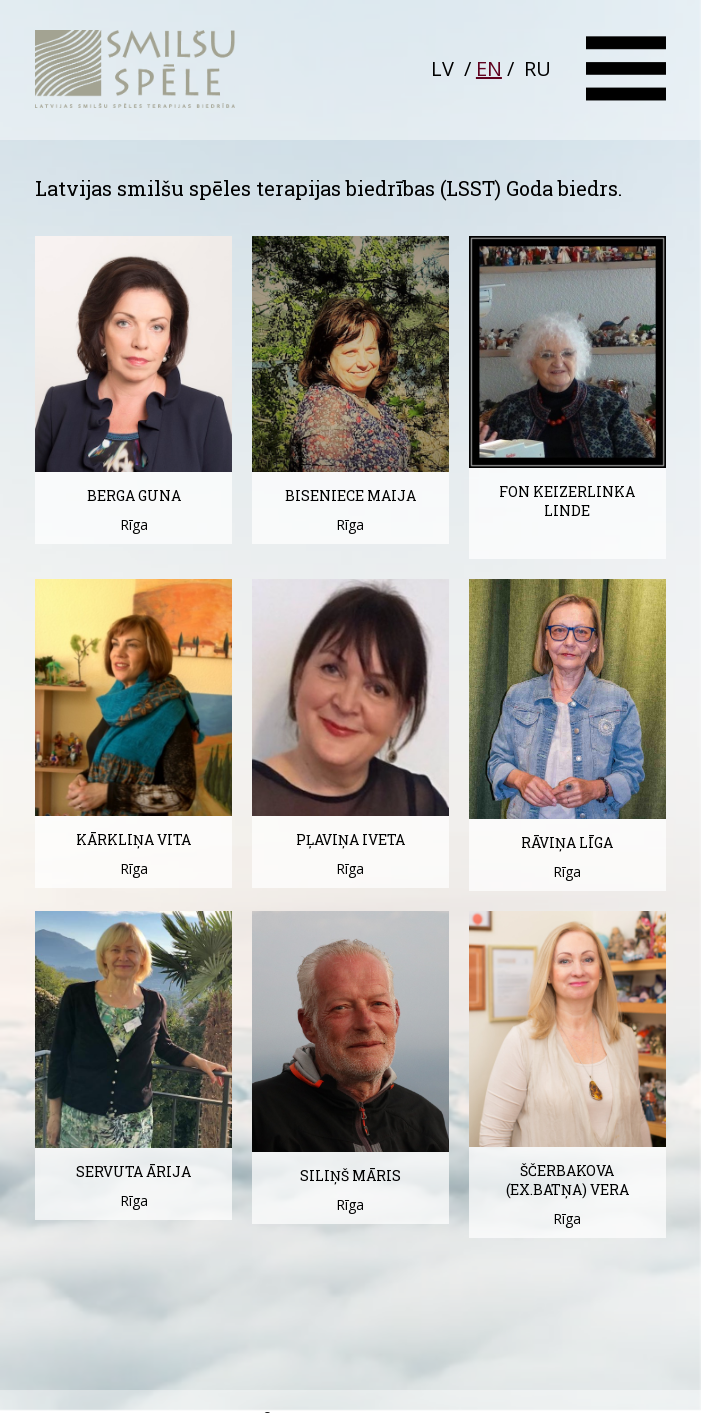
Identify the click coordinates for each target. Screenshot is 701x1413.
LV (442, 68)
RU (537, 68)
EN (489, 68)
